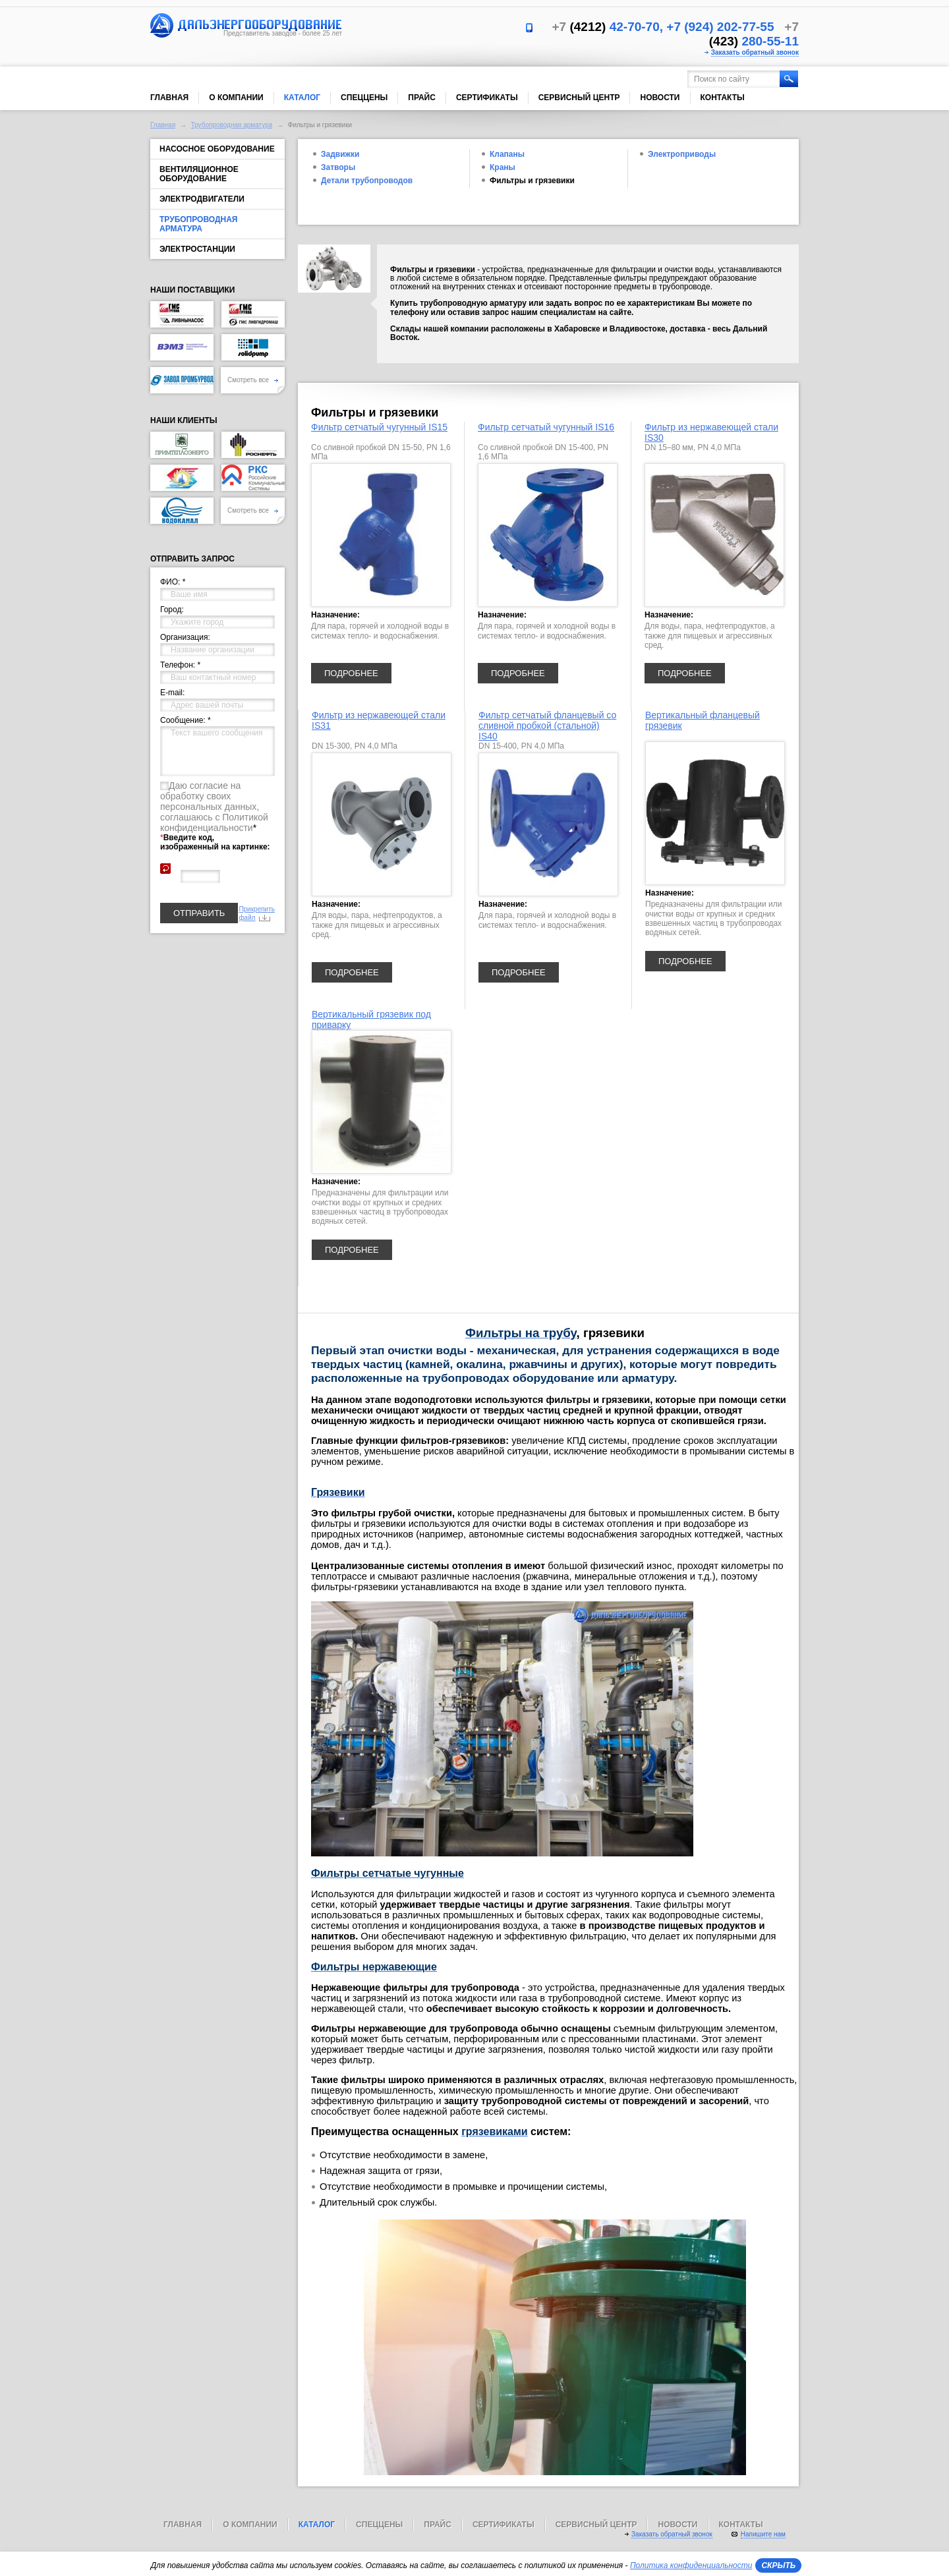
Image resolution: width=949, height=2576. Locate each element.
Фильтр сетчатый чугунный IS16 (546, 427)
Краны (502, 167)
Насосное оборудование (217, 149)
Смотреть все (252, 380)
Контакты (723, 97)
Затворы (338, 167)
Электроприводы (682, 154)
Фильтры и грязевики (532, 180)
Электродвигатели (201, 199)
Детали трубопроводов (367, 180)
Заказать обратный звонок (755, 52)
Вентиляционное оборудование (199, 174)
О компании (236, 97)
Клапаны (507, 154)
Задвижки (340, 154)
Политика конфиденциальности (691, 2565)
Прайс (422, 97)
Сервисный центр (579, 97)
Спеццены (364, 97)
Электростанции (197, 249)
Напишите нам (763, 2534)
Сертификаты (487, 97)
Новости (659, 97)
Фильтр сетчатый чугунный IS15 (379, 427)
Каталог (302, 97)
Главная (169, 97)
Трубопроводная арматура (232, 125)
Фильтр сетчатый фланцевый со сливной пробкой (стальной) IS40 (547, 725)
